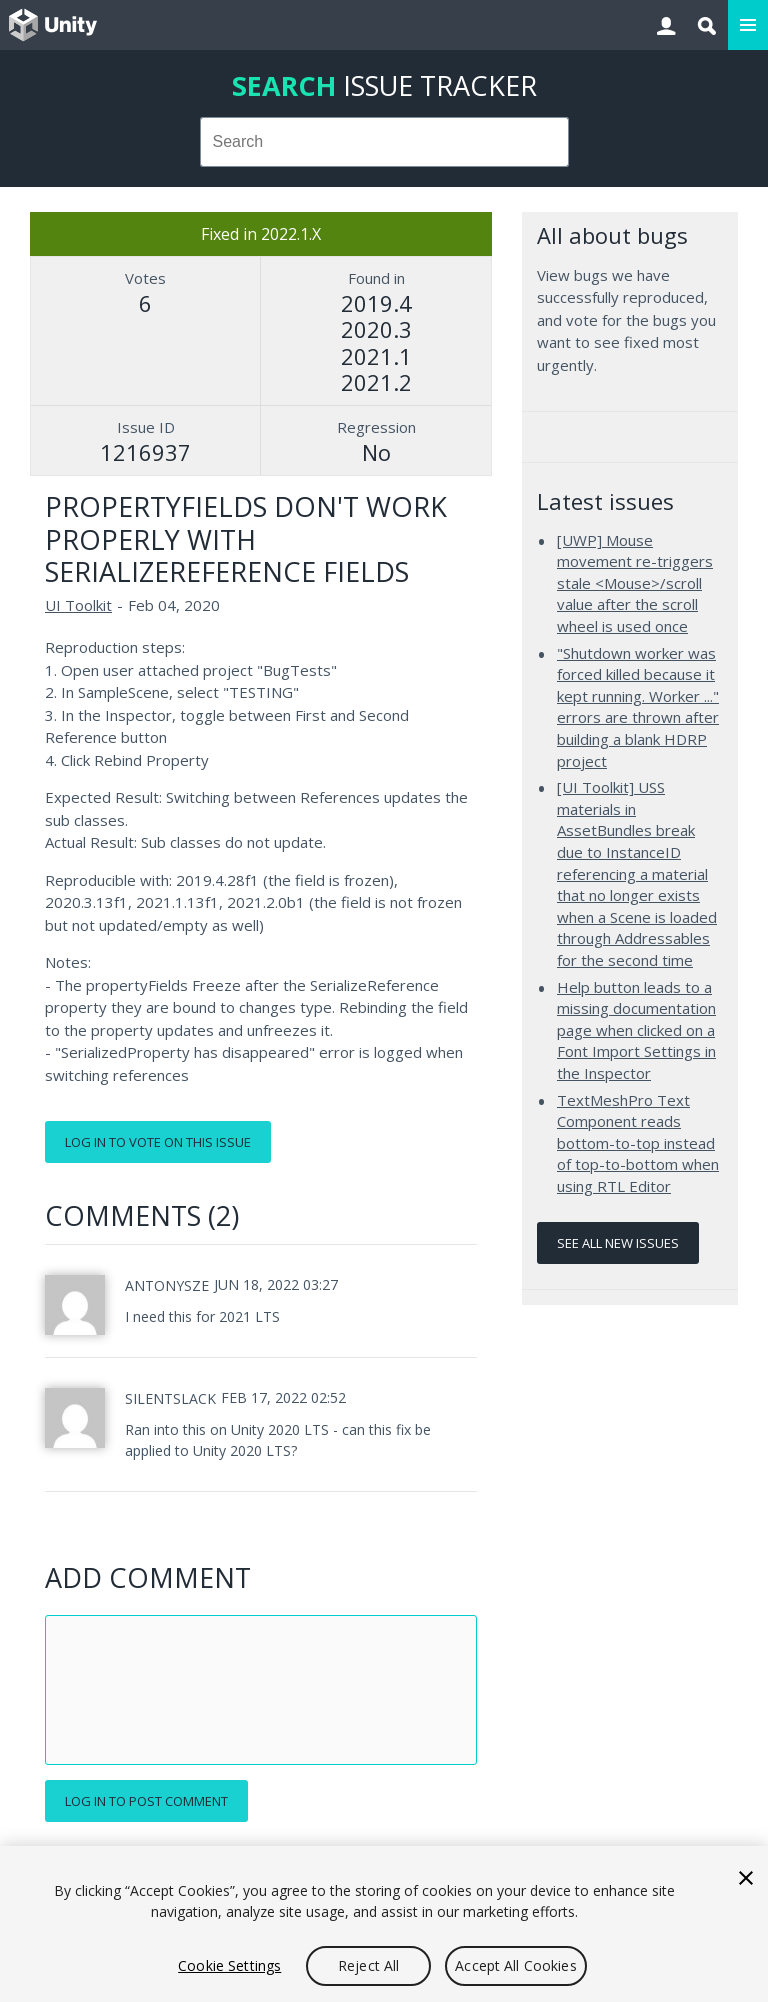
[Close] (746, 1878)
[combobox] (384, 142)
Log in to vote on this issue (158, 1142)
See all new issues (618, 1243)
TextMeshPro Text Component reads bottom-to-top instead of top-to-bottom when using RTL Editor (638, 1143)
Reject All (368, 1965)
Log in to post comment (146, 1801)
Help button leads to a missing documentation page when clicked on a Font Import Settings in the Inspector (636, 1030)
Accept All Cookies (516, 1965)
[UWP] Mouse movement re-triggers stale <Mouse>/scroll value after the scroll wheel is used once (635, 583)
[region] (384, 1924)
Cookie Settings (229, 1965)
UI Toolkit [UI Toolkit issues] (78, 605)
